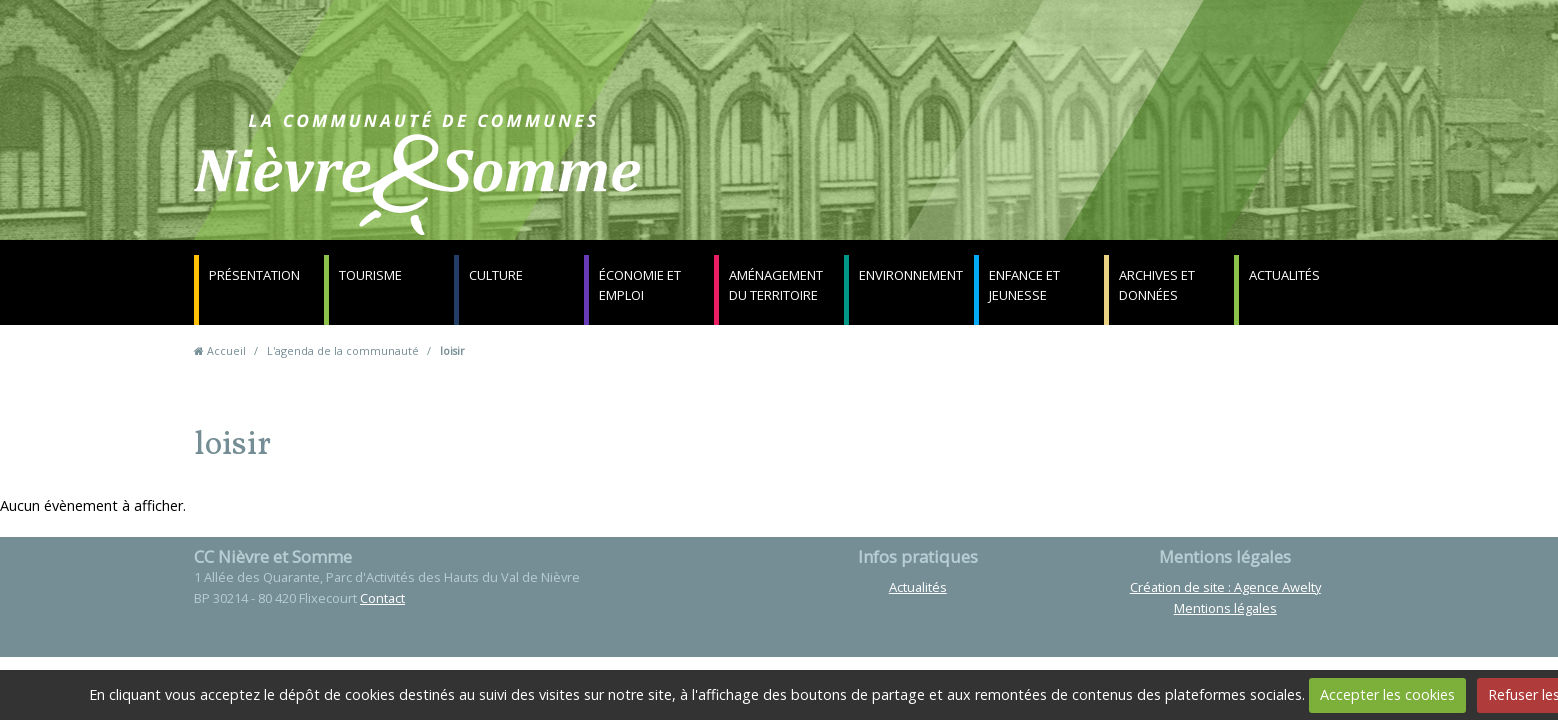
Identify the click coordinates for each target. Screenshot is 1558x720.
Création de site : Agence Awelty (1225, 587)
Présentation (254, 275)
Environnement (911, 275)
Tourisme (370, 275)
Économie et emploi (640, 285)
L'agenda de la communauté (343, 350)
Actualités (1284, 275)
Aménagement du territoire (776, 285)
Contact (1020, 184)
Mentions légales (1225, 608)
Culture (496, 275)
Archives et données (1157, 285)
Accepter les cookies (1387, 694)
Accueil (226, 350)
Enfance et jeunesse (1024, 285)
